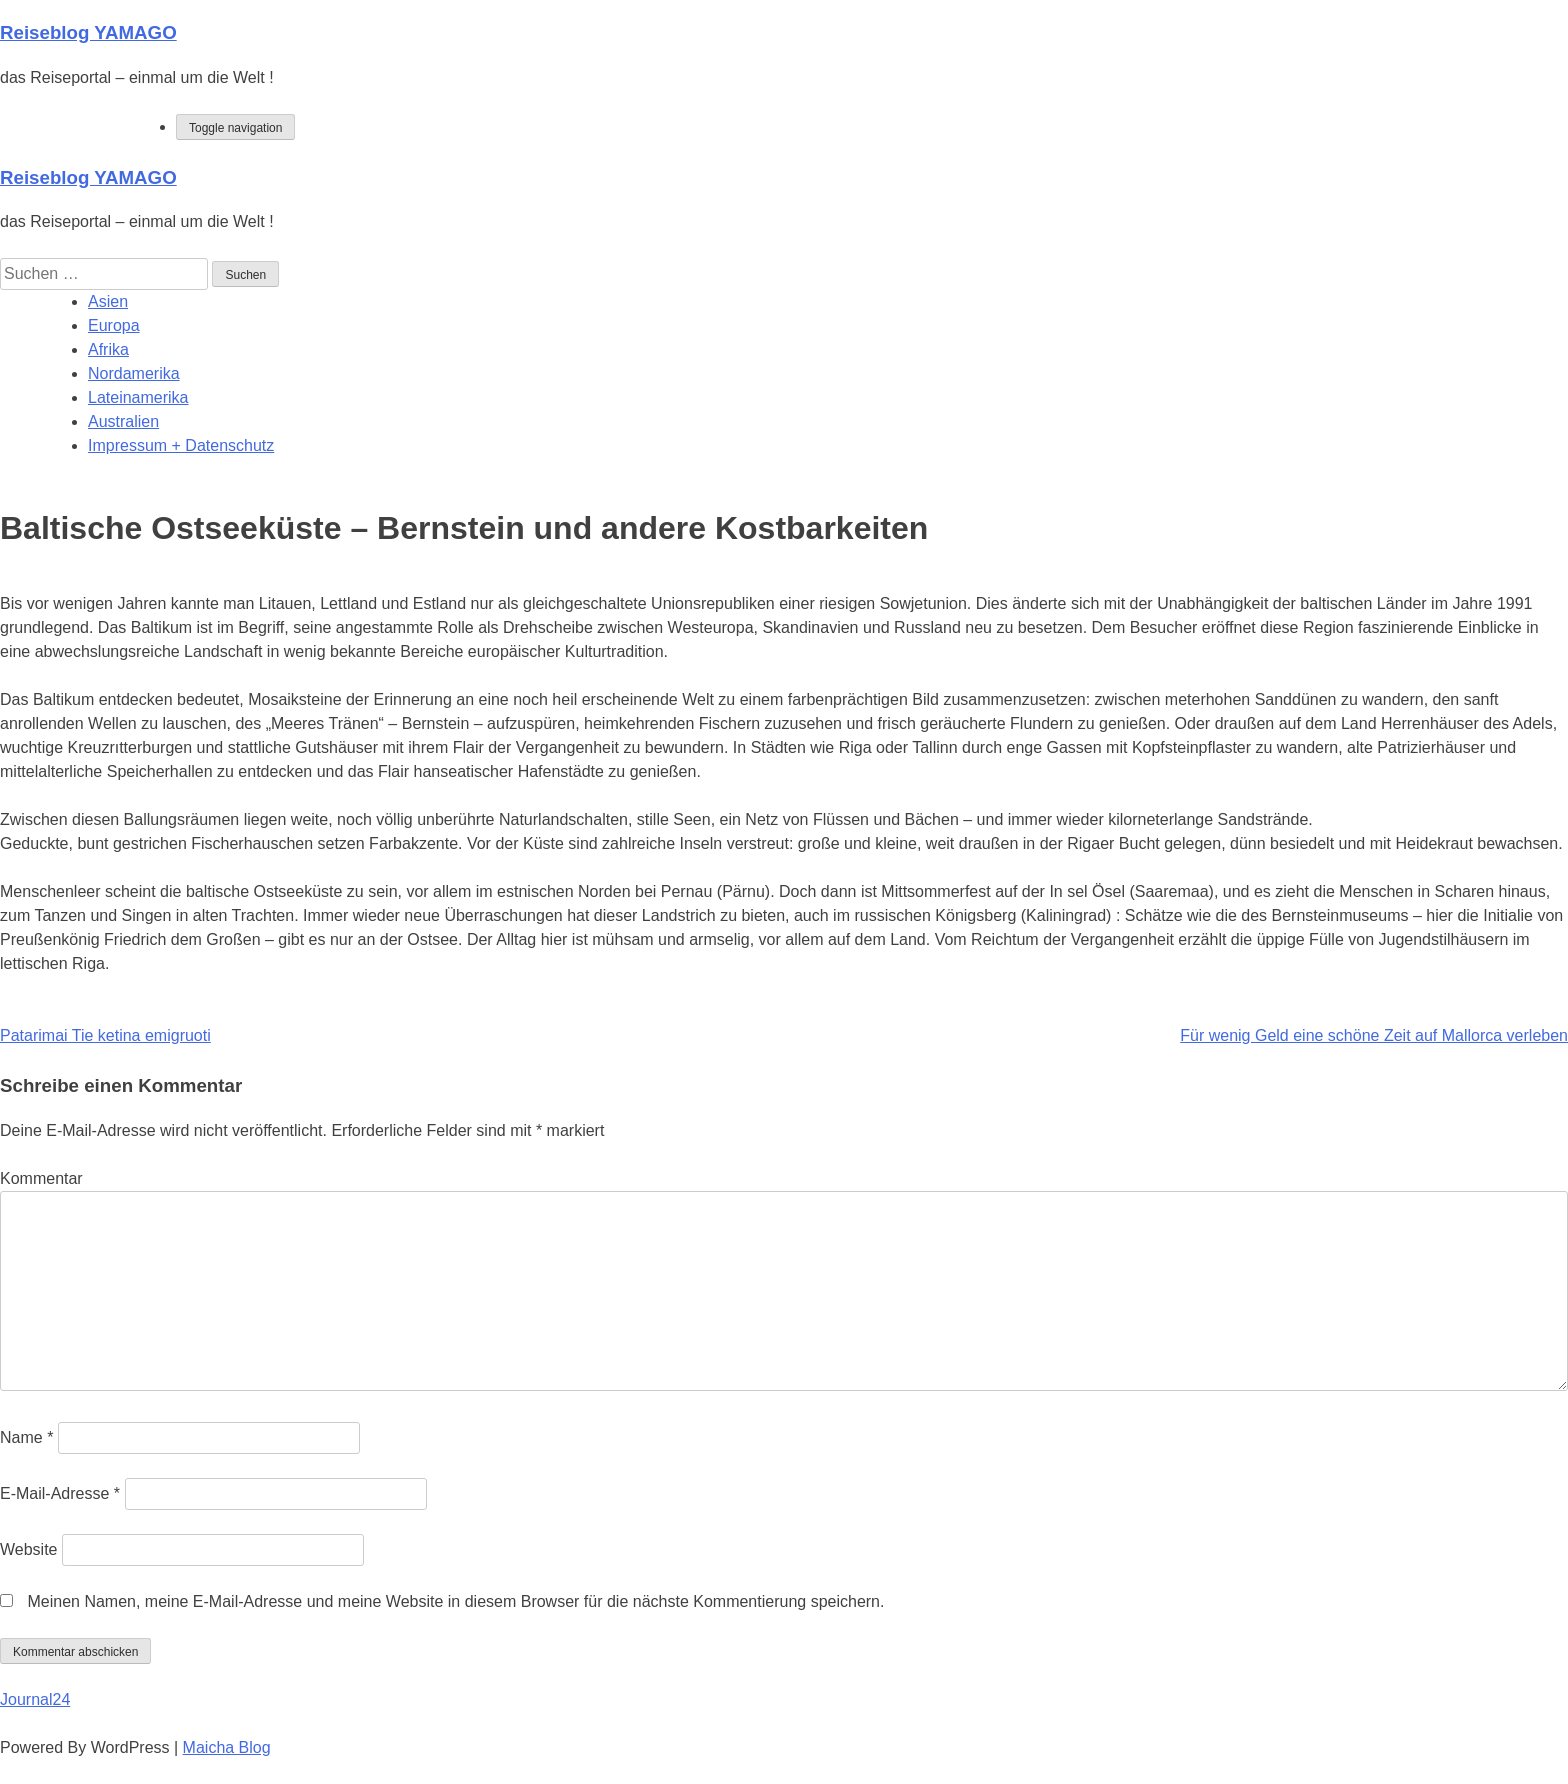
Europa (114, 325)
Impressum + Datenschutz (181, 445)
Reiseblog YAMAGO (88, 32)
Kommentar (41, 1178)
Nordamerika (134, 373)
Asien (108, 301)
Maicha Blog (227, 1747)
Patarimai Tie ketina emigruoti (105, 1035)
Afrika (108, 349)
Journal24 (35, 1699)
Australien (123, 421)
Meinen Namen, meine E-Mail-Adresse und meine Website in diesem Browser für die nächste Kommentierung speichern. (455, 1601)
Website (29, 1549)
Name (26, 1437)
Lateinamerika (138, 397)
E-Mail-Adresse (60, 1493)
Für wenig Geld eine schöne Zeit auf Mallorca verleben (1374, 1035)
